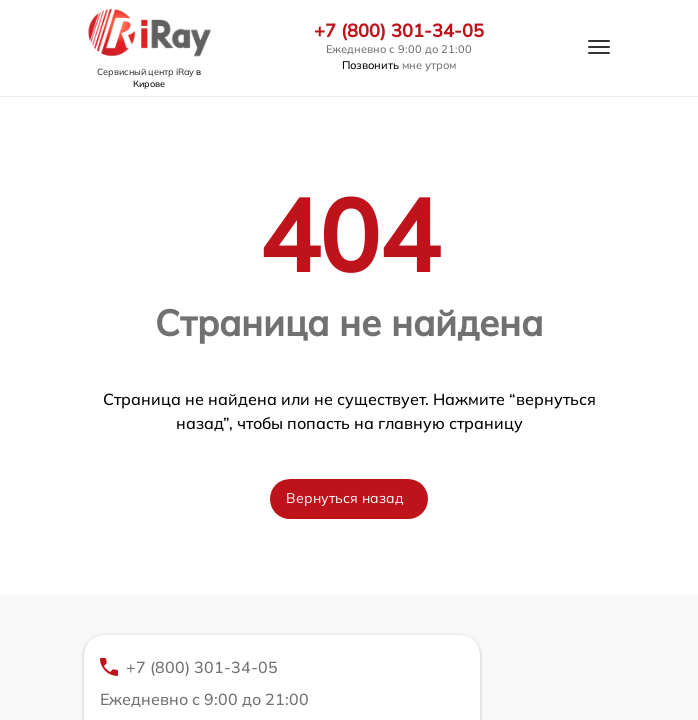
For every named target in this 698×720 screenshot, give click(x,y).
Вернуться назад (345, 498)
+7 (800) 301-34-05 (399, 31)
